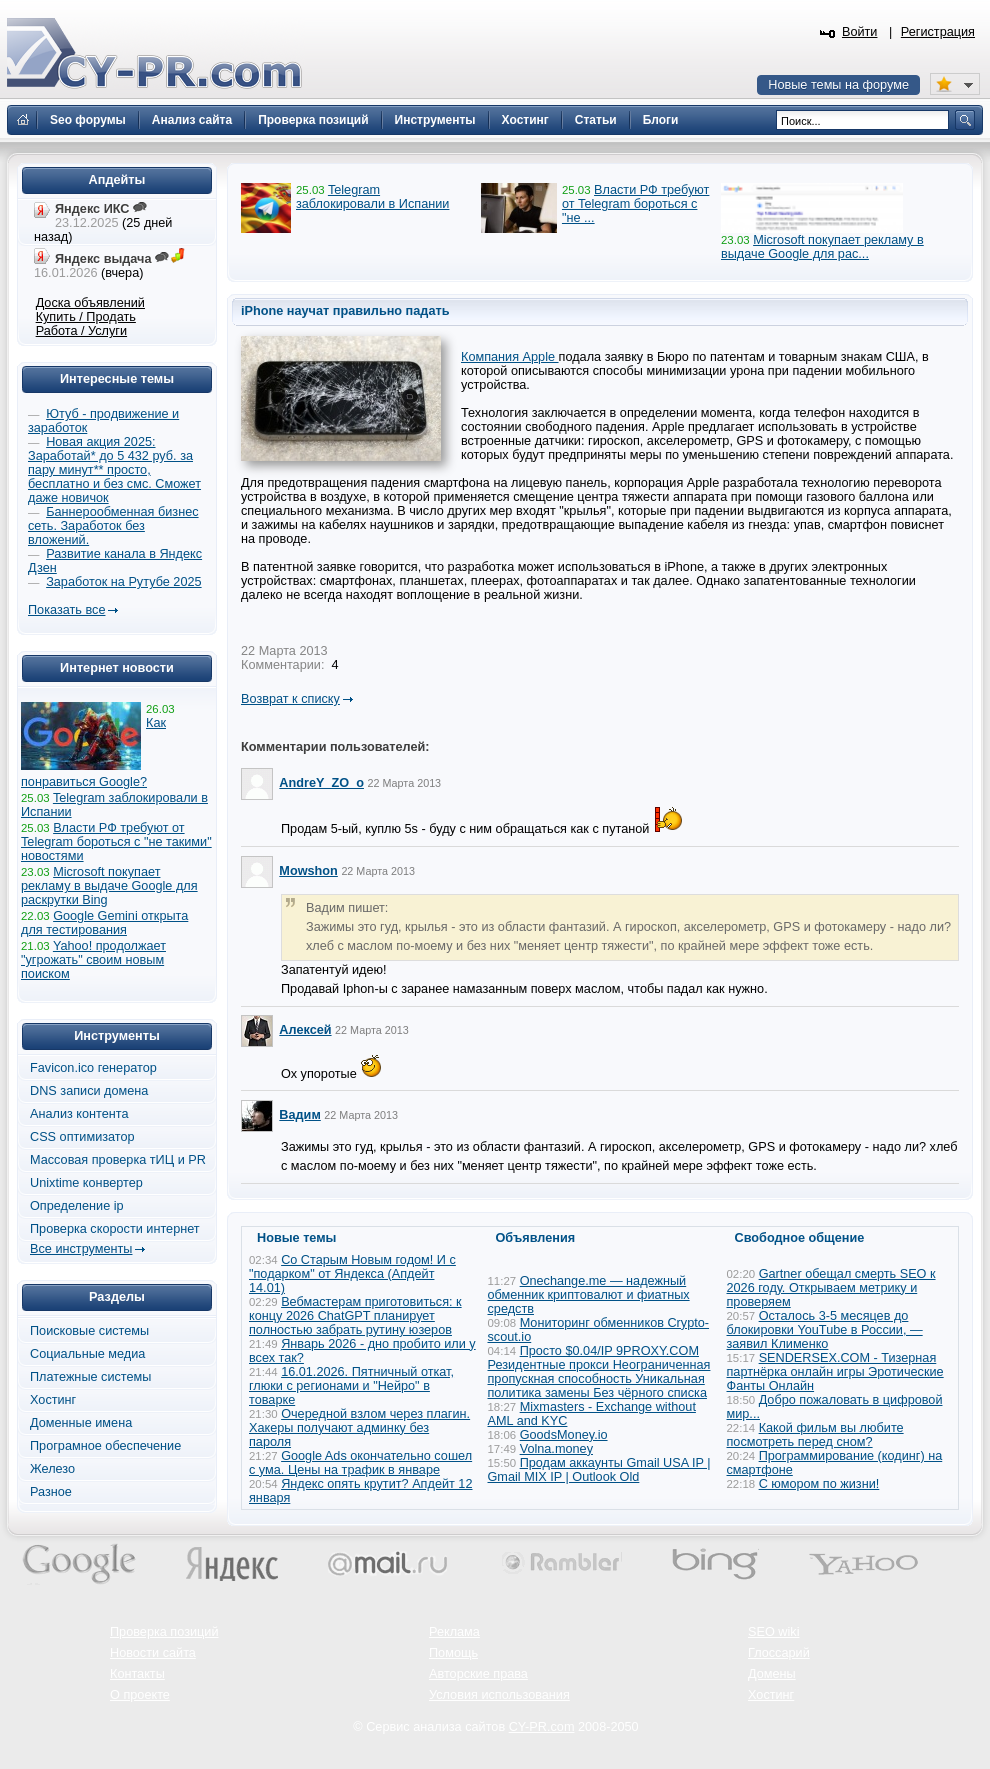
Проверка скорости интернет (115, 1229)
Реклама (454, 1632)
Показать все (66, 610)
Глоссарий (779, 1653)
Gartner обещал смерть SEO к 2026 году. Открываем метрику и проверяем (831, 1288)
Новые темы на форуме (838, 85)
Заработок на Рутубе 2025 (123, 582)
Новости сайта (153, 1653)
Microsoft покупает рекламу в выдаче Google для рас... (822, 247)
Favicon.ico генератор (93, 1068)
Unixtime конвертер (86, 1183)
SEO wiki (773, 1632)
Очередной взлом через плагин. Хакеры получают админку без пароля (359, 1428)
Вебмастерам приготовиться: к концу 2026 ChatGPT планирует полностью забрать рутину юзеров (355, 1316)
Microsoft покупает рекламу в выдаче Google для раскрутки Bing (109, 886)
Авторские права (478, 1674)
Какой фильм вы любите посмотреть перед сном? (815, 1435)
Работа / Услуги (81, 331)
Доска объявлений (90, 303)
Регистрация (938, 32)
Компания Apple (510, 357)
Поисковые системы (89, 1331)
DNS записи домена (89, 1091)
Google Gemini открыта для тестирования (104, 923)
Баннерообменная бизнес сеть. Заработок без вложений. (113, 526)
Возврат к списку (290, 699)
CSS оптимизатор (82, 1137)
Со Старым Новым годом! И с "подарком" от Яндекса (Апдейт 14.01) (352, 1274)
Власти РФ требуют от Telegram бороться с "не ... (635, 204)
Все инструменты (81, 1249)
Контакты (137, 1674)
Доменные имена (81, 1423)
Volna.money (556, 1449)
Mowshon (308, 871)
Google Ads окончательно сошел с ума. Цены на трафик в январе (360, 1463)
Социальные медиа (87, 1354)
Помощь (453, 1653)
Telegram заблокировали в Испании (372, 197)
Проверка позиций (164, 1632)
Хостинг (53, 1400)
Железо (52, 1469)
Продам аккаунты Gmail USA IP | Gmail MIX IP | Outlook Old (599, 1470)
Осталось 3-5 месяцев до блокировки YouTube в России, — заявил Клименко (825, 1330)
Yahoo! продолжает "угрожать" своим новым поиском (93, 960)
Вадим (299, 1115)
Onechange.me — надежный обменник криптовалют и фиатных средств (589, 1295)
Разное (51, 1492)
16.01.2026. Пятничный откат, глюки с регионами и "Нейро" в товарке (351, 1386)
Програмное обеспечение (105, 1446)
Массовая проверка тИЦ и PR (118, 1160)
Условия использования (499, 1695)
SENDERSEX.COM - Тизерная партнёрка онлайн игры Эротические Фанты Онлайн (835, 1372)
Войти (860, 32)
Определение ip (77, 1206)
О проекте (140, 1695)
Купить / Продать (86, 317)
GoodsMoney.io (564, 1435)
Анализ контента (79, 1114)
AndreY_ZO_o (321, 783)
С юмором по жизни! (819, 1484)
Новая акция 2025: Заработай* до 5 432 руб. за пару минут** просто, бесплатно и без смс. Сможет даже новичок (114, 470)
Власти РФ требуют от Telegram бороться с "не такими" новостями (116, 842)
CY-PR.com (542, 1727)
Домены (772, 1674)
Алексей (305, 1030)
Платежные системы (90, 1377)
